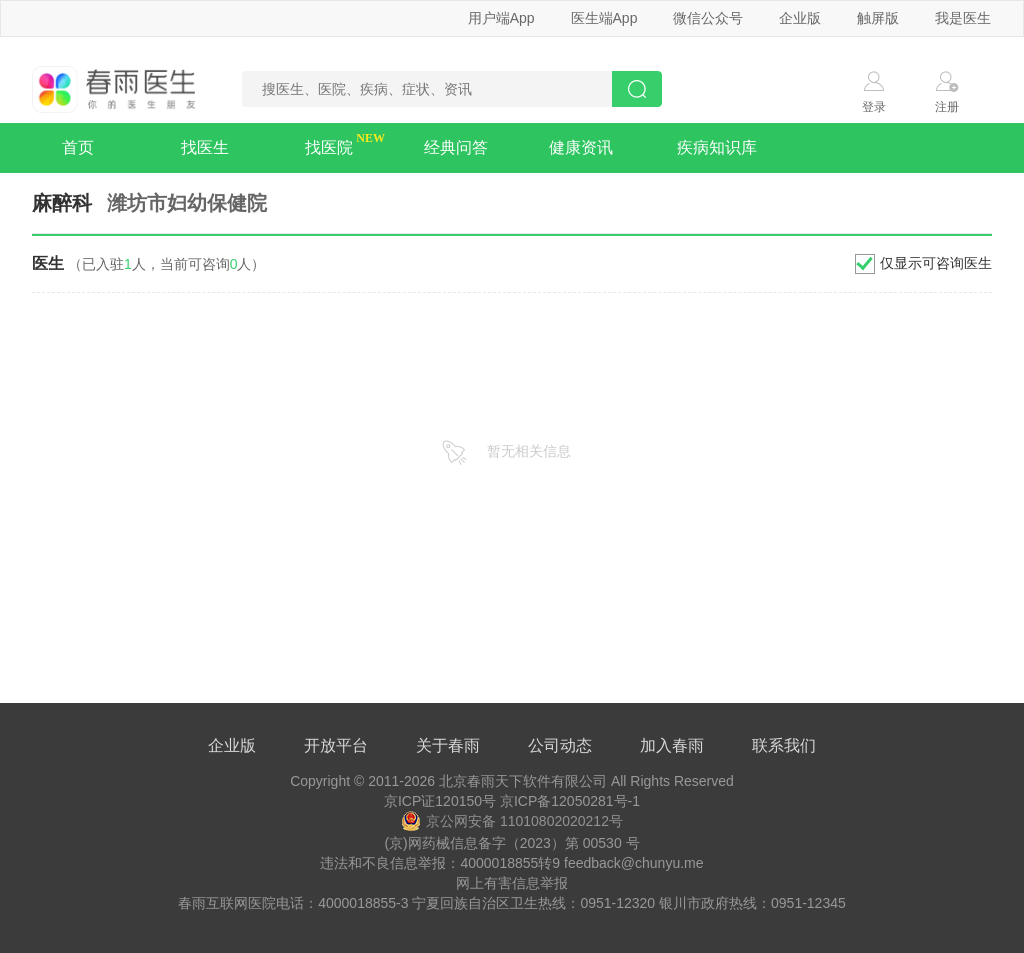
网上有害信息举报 (512, 883)
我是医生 (963, 18)
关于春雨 (448, 745)
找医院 (329, 147)
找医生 (205, 147)
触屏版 (878, 18)
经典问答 (456, 147)
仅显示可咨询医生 (936, 263)
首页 (78, 147)
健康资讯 (581, 147)
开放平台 (336, 745)
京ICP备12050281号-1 (570, 801)
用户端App (501, 18)
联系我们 (784, 745)
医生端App (604, 18)
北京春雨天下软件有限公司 (523, 781)
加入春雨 (672, 745)
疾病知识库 (717, 147)
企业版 (800, 18)
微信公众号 (708, 18)
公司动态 (560, 745)
